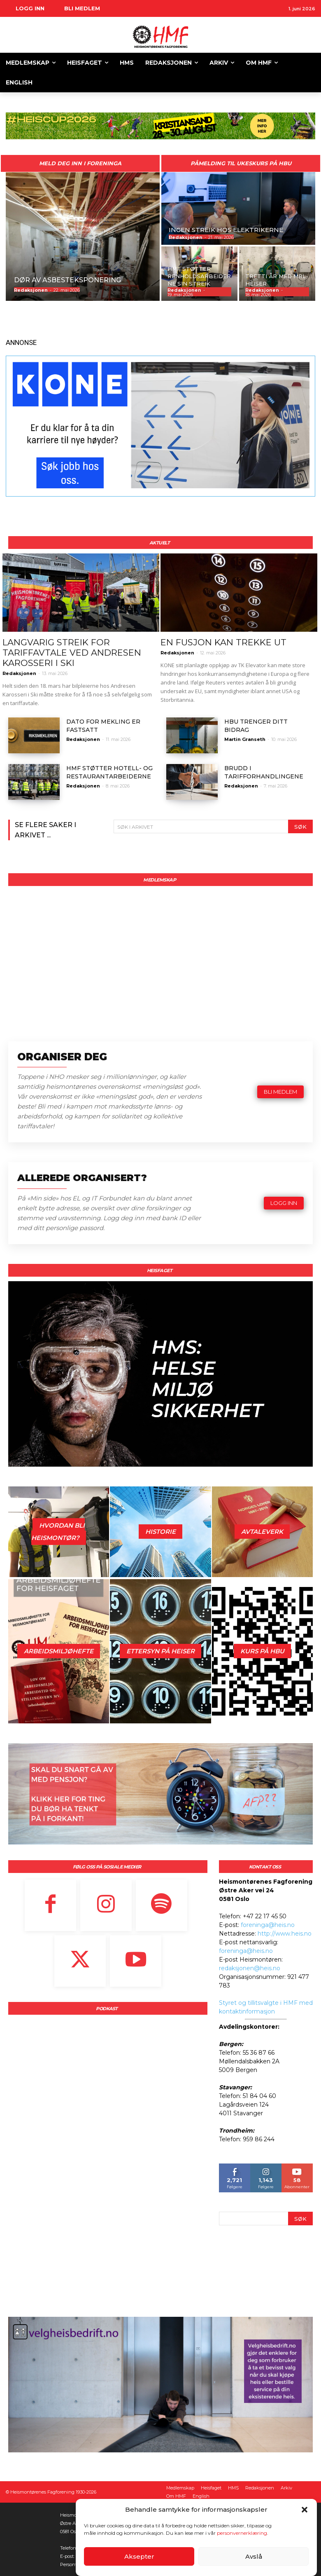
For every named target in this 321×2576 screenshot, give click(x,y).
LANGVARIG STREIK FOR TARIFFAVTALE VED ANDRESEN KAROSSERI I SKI (71, 652)
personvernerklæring (242, 2533)
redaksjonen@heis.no (249, 1967)
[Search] (300, 826)
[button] (304, 2510)
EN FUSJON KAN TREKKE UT (223, 642)
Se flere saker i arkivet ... (45, 830)
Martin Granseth (244, 739)
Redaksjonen (19, 673)
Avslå (253, 2556)
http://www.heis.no (285, 1933)
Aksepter (139, 2556)
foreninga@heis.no (268, 1924)
